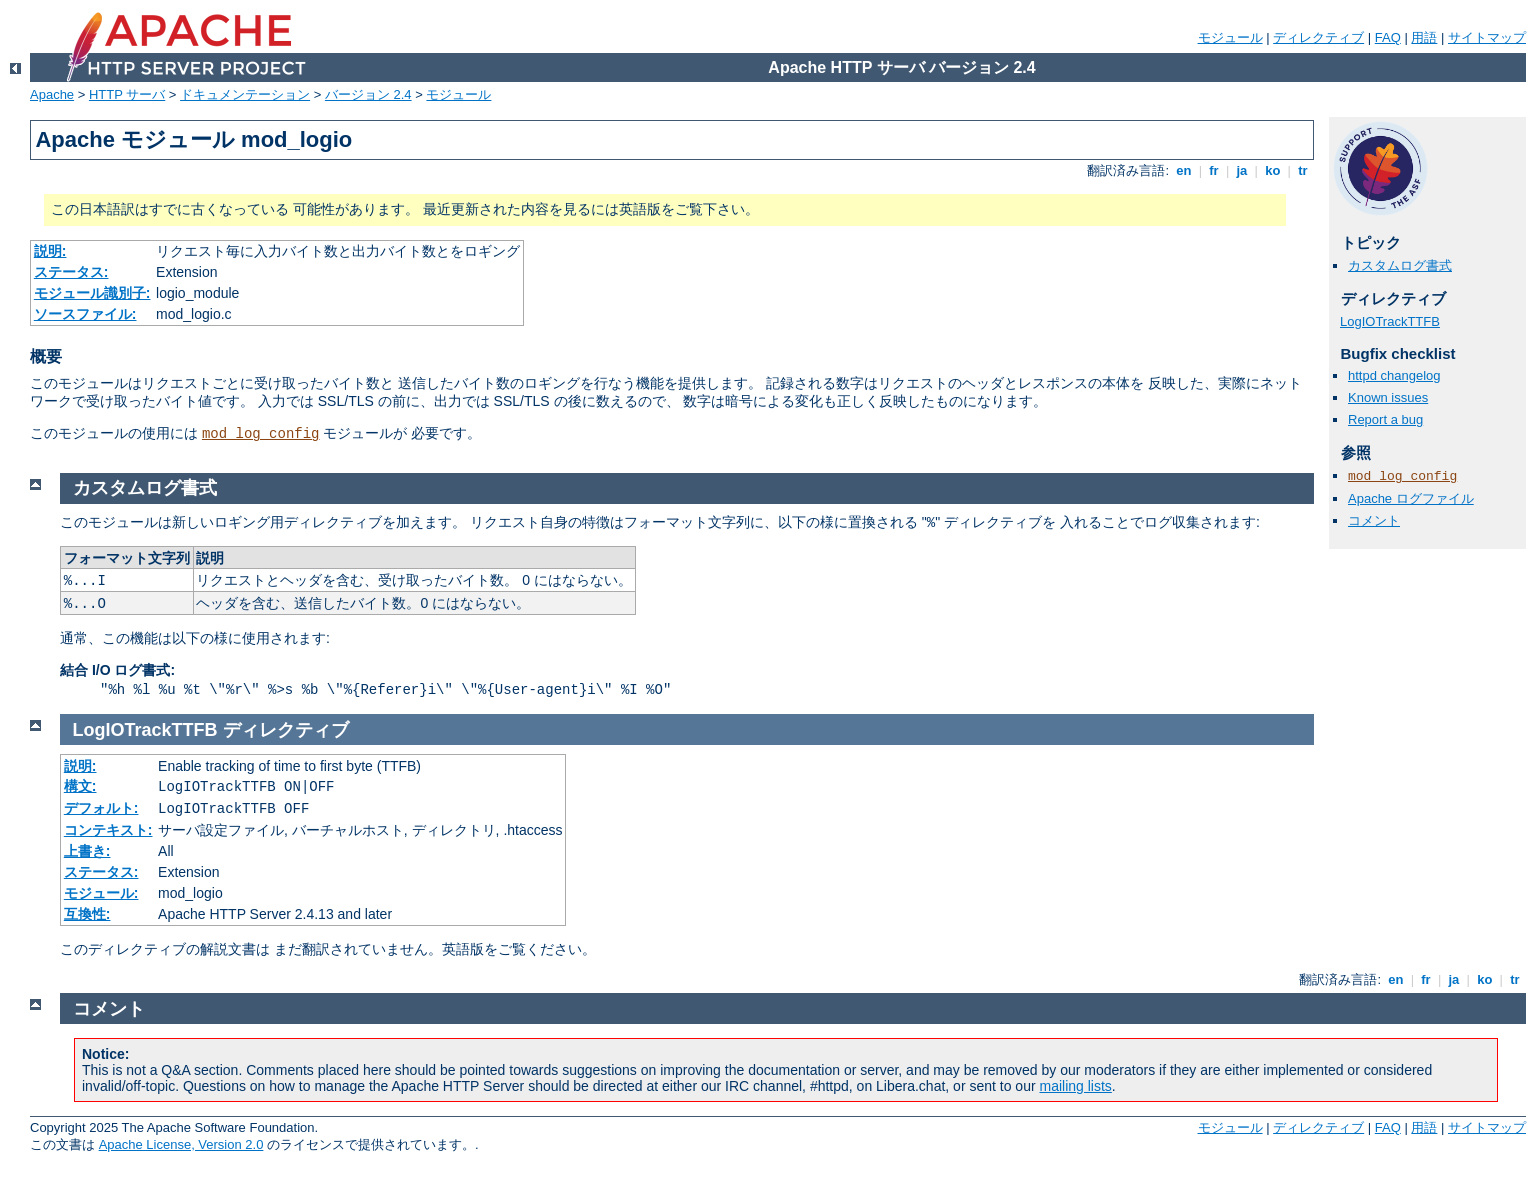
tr (1303, 170)
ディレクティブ (1318, 37)
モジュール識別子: (92, 293)
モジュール (1230, 37)
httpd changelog (1394, 375)
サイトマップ (1487, 37)
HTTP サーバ (127, 94)
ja (1242, 170)
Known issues (1388, 397)
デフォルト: (101, 808)
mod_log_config (261, 434)
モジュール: (101, 893)
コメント (1374, 520)
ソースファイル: (85, 314)
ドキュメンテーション (245, 94)
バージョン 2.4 (368, 94)
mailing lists (1076, 1086)
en (1184, 170)
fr (1214, 170)
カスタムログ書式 (1400, 265)
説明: (50, 251)
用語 (1424, 37)
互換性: (87, 914)
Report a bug (1385, 419)
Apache (52, 94)
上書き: (87, 851)
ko (1273, 170)
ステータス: (71, 272)
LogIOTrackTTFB (1390, 321)
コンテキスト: (108, 830)
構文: (80, 786)
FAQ (1388, 37)
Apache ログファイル (1411, 498)
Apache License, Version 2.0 (181, 1144)
